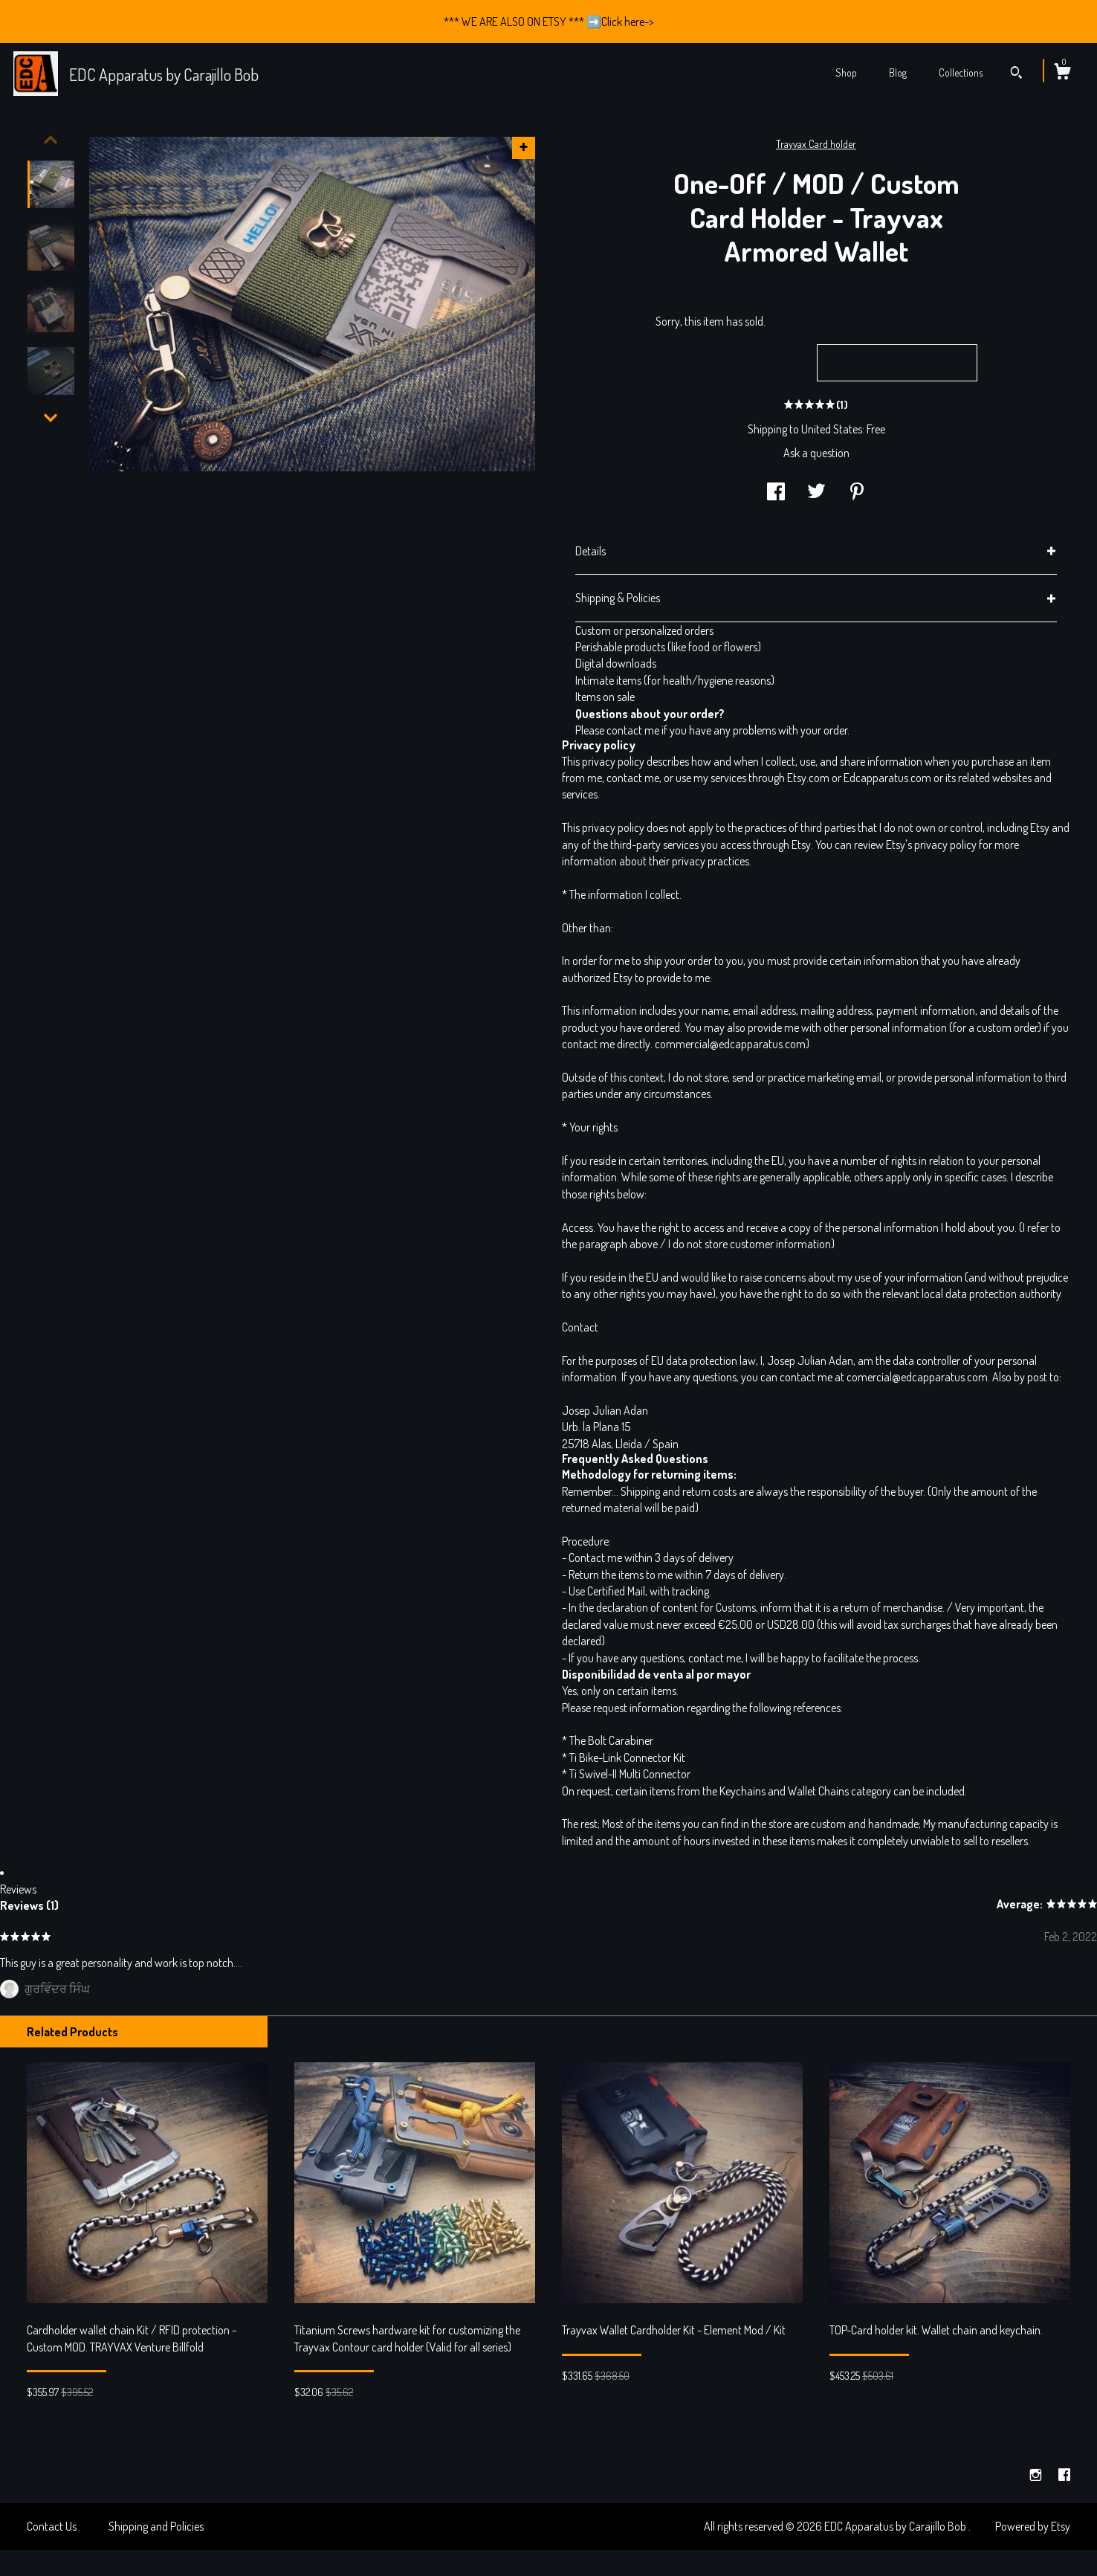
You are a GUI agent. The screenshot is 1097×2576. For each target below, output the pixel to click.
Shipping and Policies (156, 2526)
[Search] (1016, 74)
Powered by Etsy (1032, 2526)
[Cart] (1062, 73)
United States (831, 429)
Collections (961, 72)
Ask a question (816, 452)
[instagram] (1036, 2474)
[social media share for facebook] (776, 492)
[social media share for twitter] (816, 492)
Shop (846, 72)
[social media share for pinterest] (857, 492)
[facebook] (1064, 2474)
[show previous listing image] (50, 139)
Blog (898, 72)
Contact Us (52, 2526)
